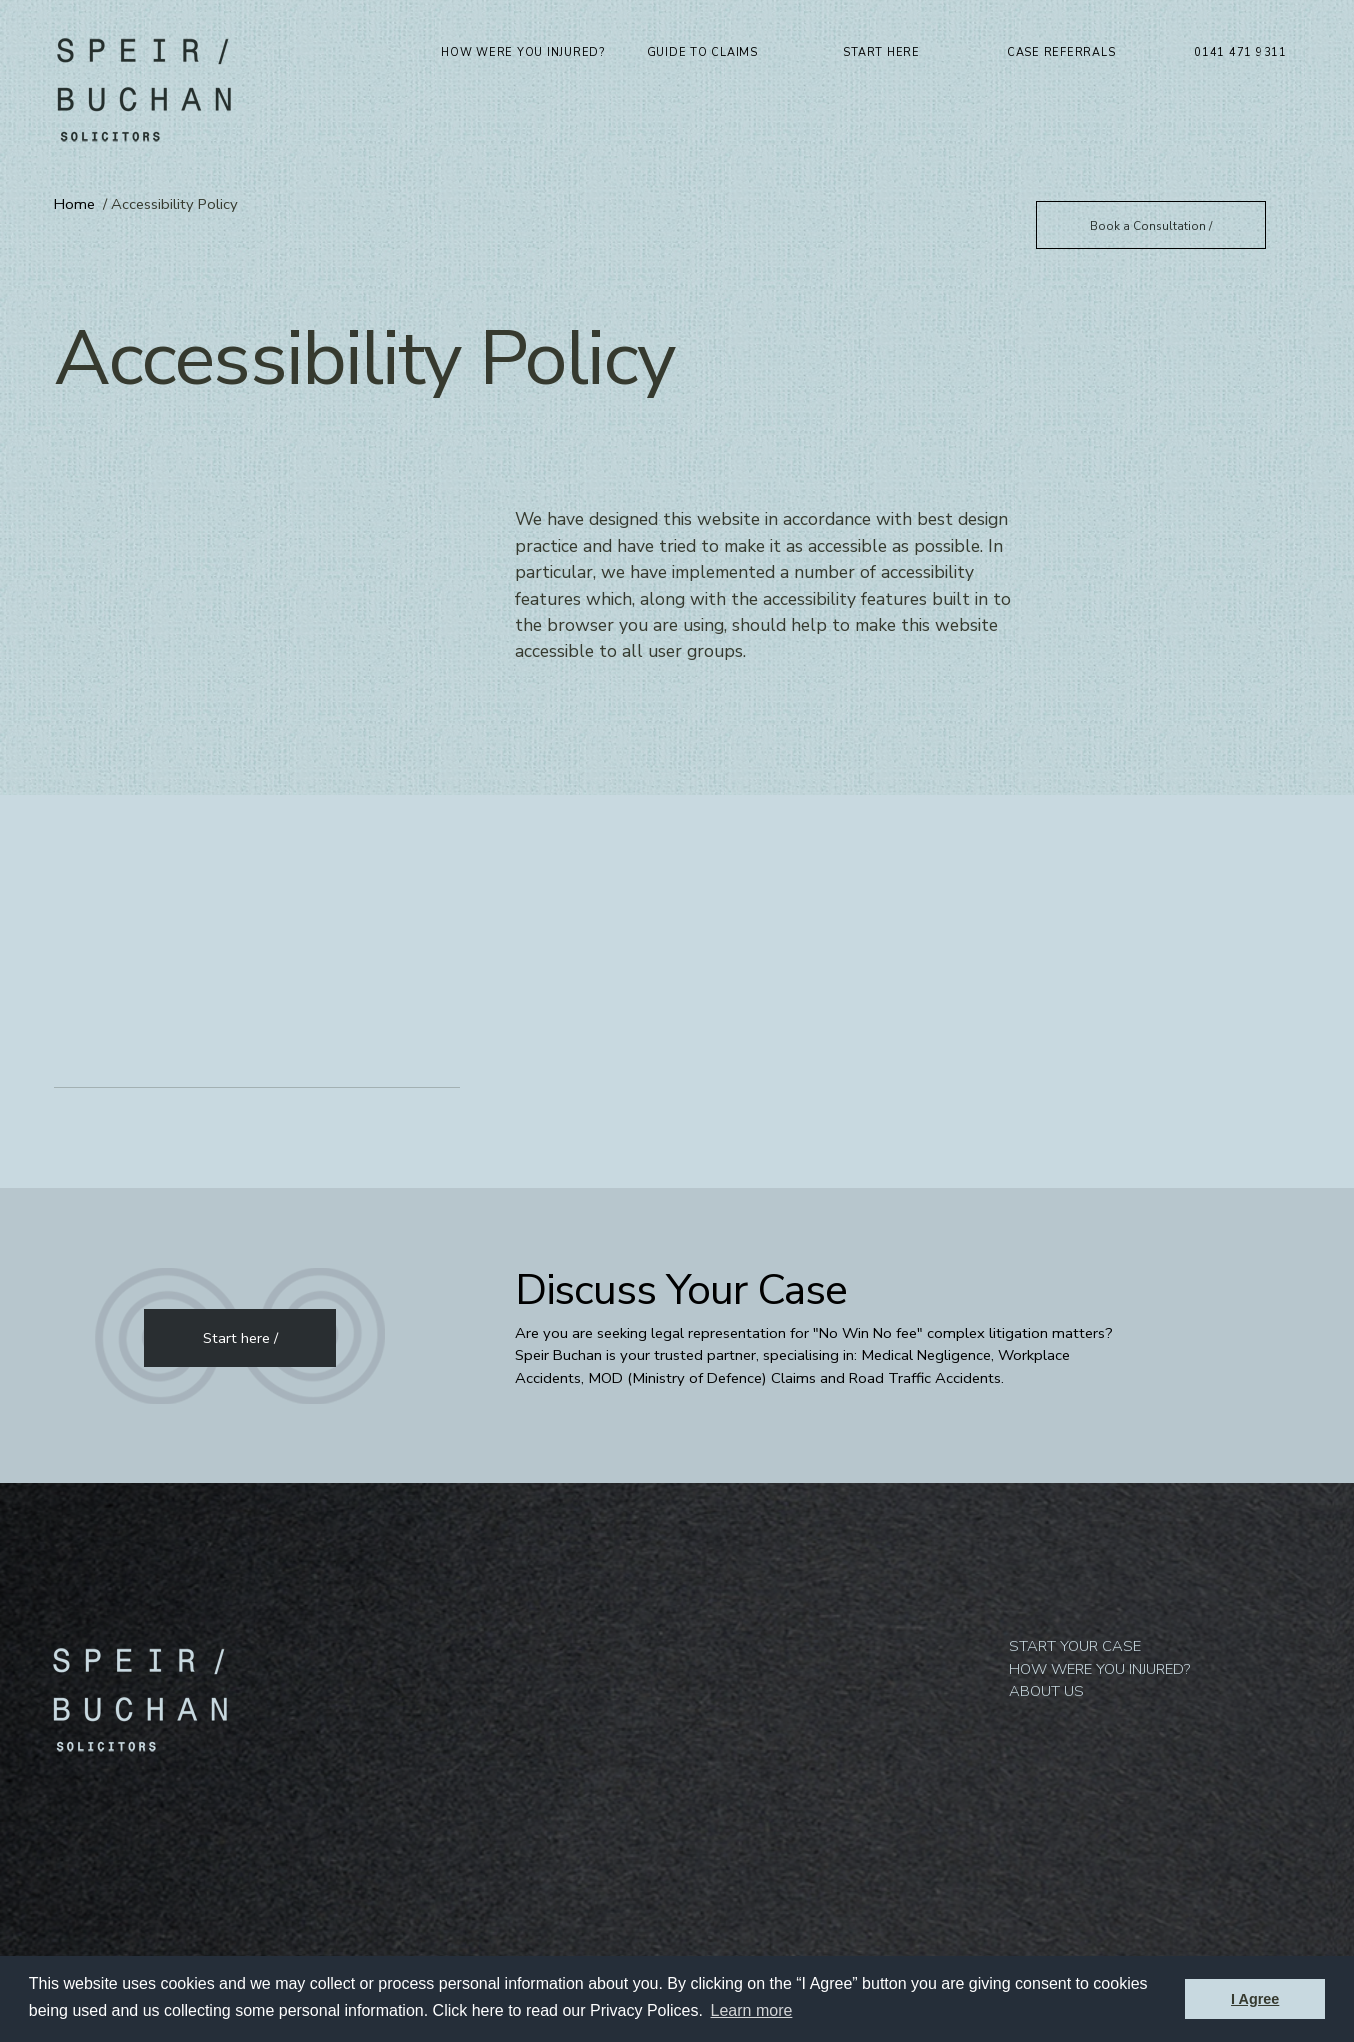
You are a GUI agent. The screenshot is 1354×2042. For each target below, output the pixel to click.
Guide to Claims (702, 52)
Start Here (881, 52)
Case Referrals (1061, 52)
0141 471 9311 (1240, 52)
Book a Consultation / (1151, 226)
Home (74, 204)
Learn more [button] (752, 2010)
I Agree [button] (1255, 1999)
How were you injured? (523, 52)
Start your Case (1075, 1463)
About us (1046, 1508)
